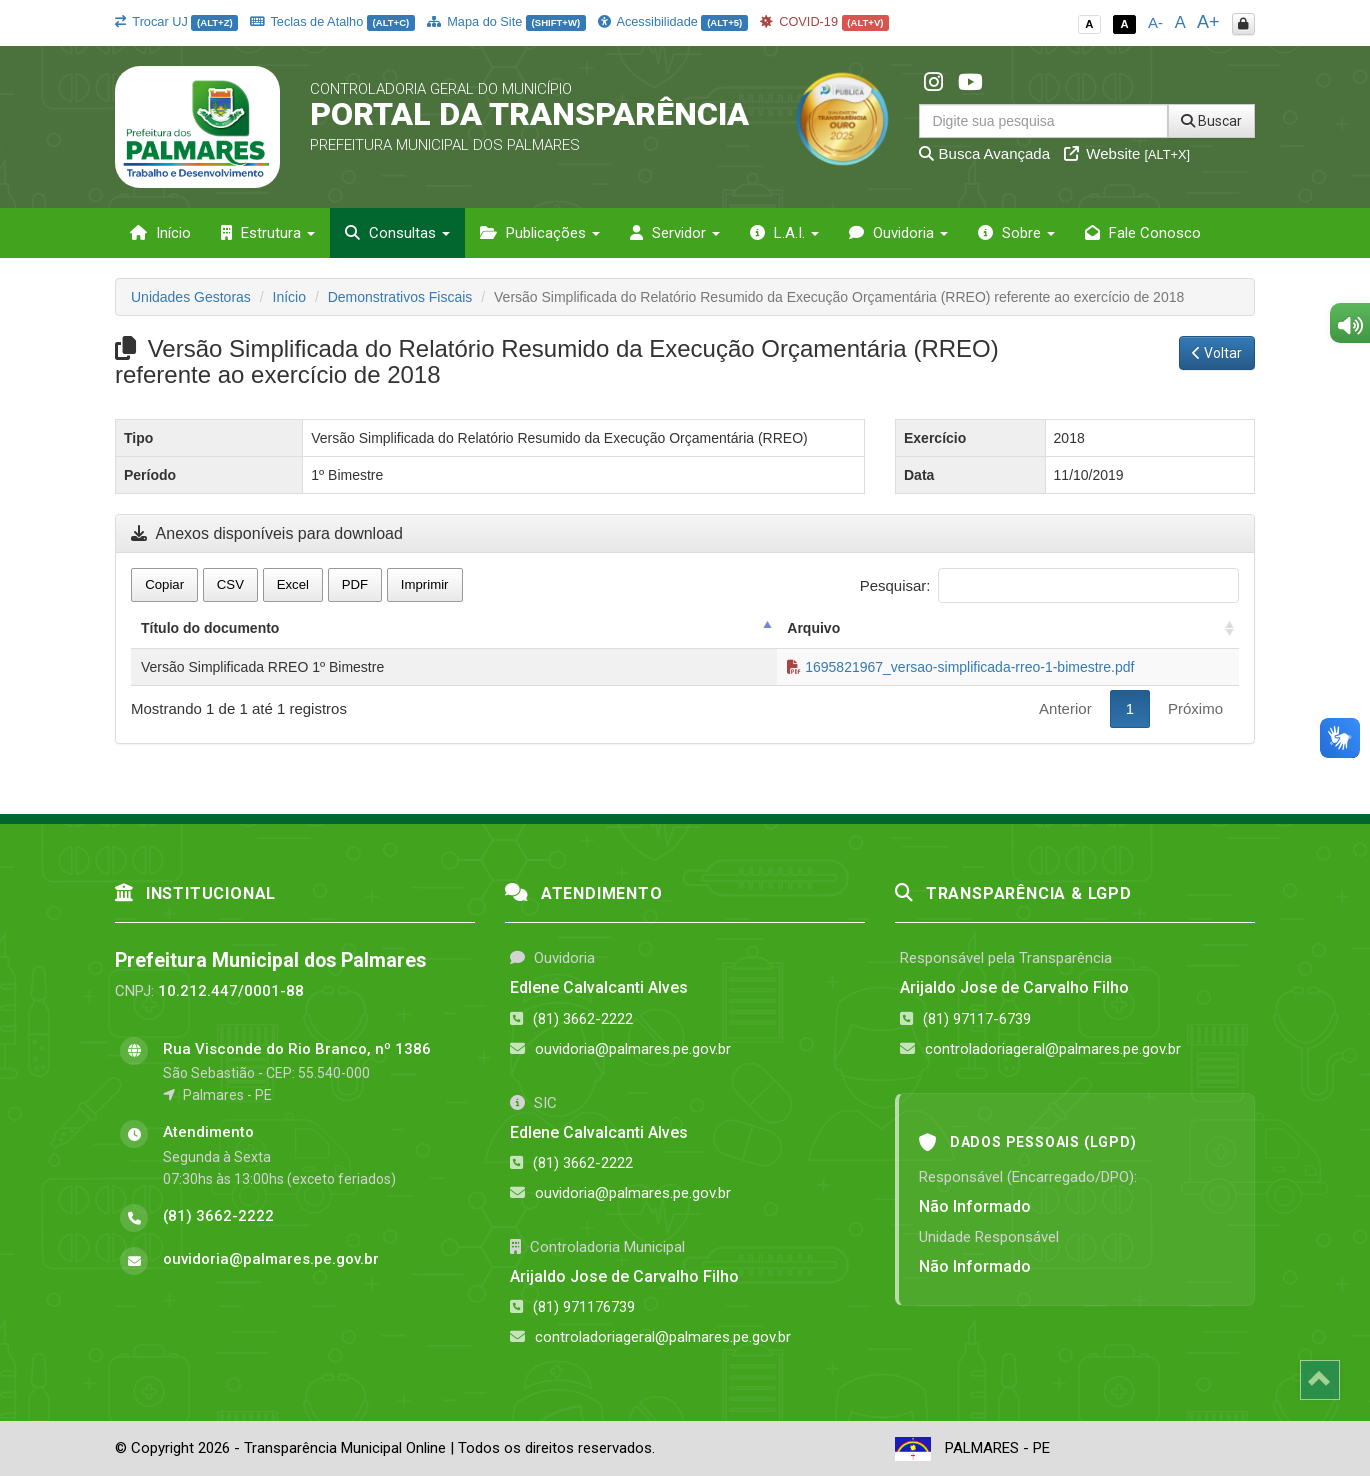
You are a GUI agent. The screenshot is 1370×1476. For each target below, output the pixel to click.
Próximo (1195, 708)
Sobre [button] (1016, 233)
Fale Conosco (1143, 233)
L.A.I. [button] (784, 233)
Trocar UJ (176, 21)
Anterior (1065, 708)
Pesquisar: (1049, 585)
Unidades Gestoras (191, 297)
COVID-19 (825, 21)
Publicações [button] (540, 233)
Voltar (1217, 353)
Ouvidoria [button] (898, 233)
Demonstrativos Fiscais (400, 297)
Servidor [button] (675, 233)
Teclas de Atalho (332, 21)
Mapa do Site (506, 21)
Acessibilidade (673, 21)
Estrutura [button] (268, 233)
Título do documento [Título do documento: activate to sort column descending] (210, 628)
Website (1127, 153)
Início (160, 233)
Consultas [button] (397, 233)
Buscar (1211, 121)
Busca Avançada (984, 153)
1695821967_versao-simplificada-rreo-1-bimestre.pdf (960, 667)
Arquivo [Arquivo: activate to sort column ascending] (813, 628)
